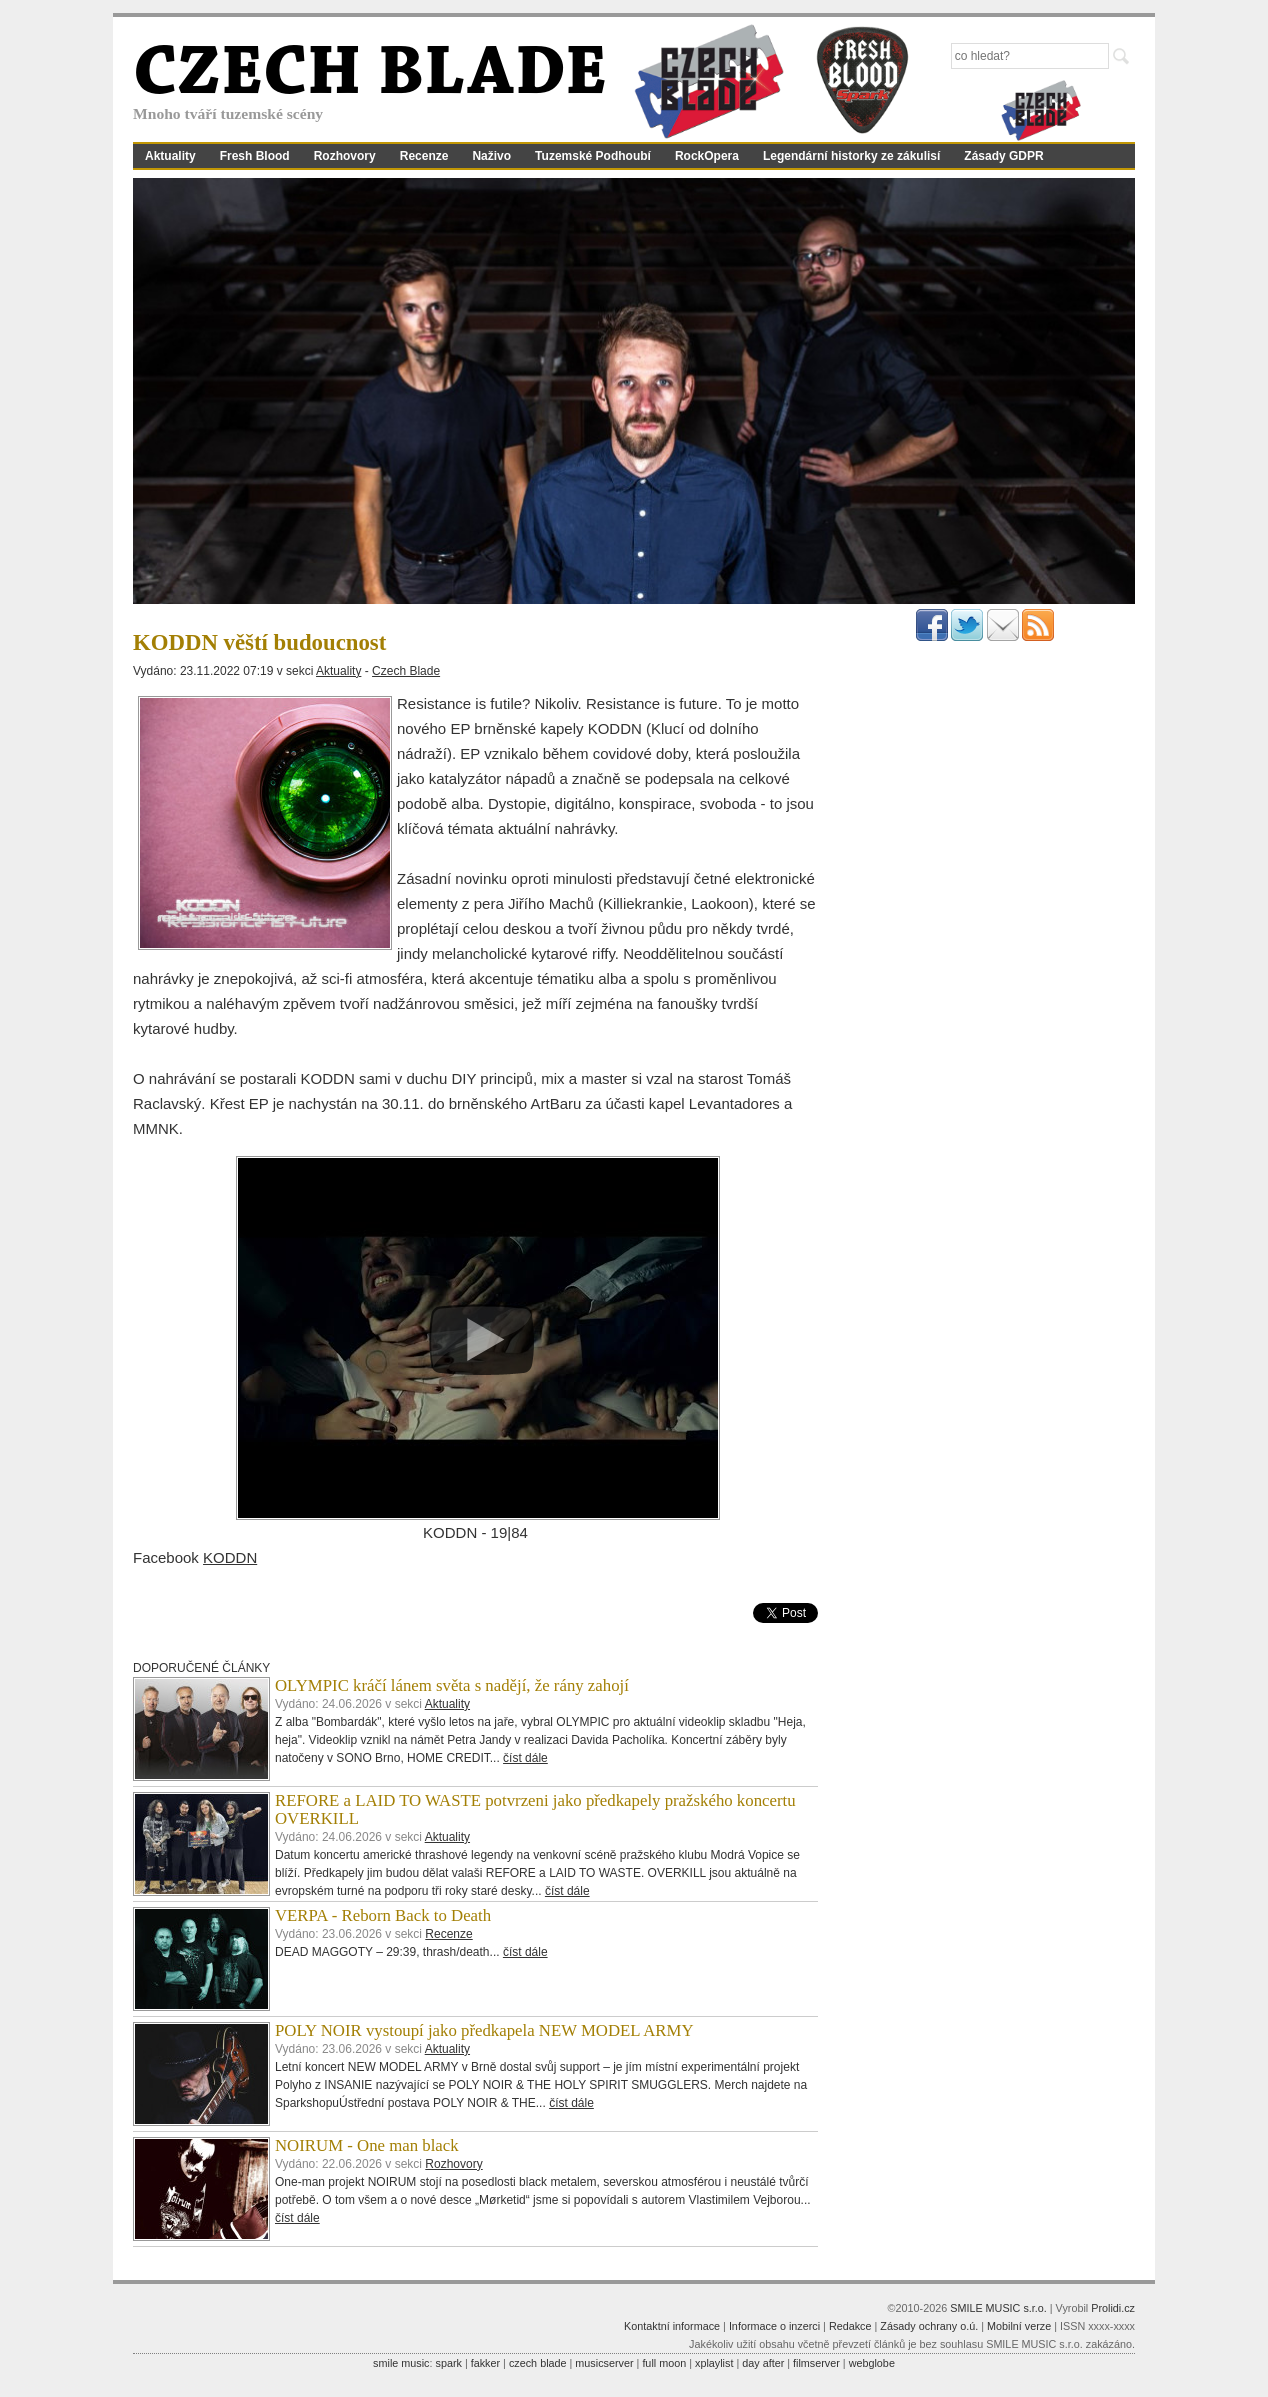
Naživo (491, 156)
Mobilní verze (1019, 2326)
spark (448, 2363)
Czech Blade (406, 671)
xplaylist (714, 2363)
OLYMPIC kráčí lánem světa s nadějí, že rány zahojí (452, 1685)
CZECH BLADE (370, 76)
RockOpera (707, 156)
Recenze (424, 156)
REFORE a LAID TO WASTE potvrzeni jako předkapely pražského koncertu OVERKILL (535, 1809)
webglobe (872, 2363)
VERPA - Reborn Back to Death (383, 1915)
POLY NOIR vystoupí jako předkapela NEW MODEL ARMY (484, 2030)
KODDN (230, 1557)
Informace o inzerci (774, 2326)
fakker (485, 2363)
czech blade (538, 2363)
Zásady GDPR (1003, 156)
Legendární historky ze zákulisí (851, 156)
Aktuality (170, 156)
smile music (401, 2363)
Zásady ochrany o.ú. (929, 2326)
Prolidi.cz (1113, 2308)
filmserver (816, 2363)
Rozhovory (345, 156)
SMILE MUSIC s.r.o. (998, 2308)
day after (763, 2363)
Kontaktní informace (672, 2326)
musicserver (604, 2363)
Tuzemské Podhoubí (593, 156)
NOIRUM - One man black (367, 2145)
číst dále (525, 1758)
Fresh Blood (255, 156)
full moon (664, 2363)
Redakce (850, 2326)
